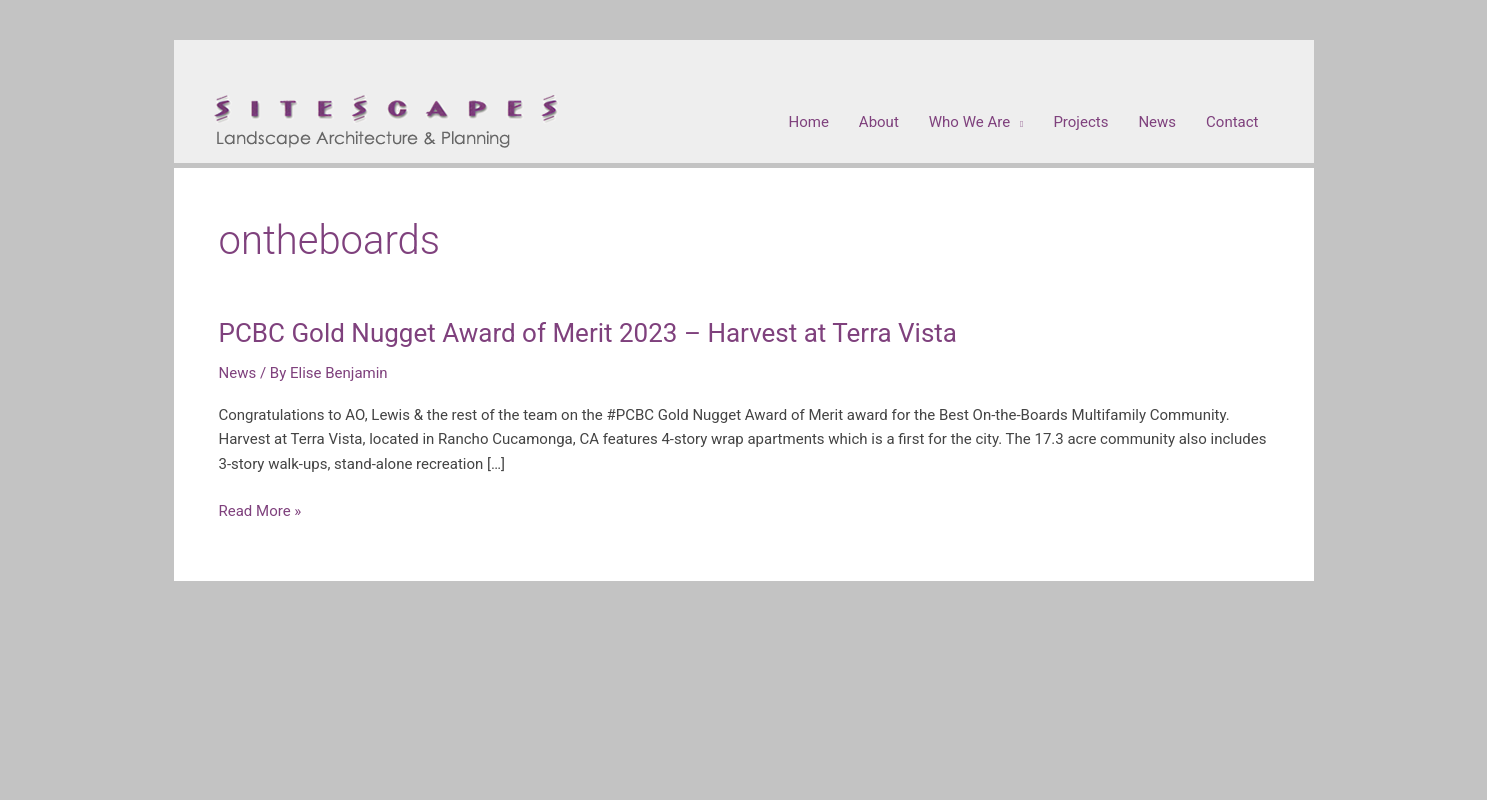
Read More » (260, 511)
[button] (976, 122)
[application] (1016, 122)
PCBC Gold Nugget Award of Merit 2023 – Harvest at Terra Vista (588, 333)
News (238, 373)
